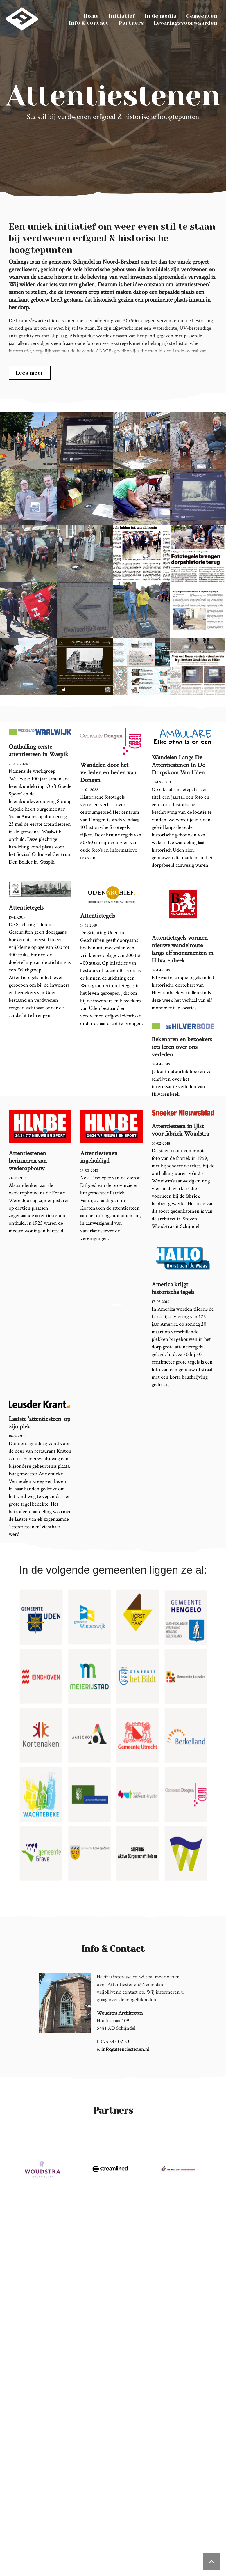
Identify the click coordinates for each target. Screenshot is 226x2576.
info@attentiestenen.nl (125, 2049)
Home (91, 16)
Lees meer (30, 373)
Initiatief (122, 16)
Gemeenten (201, 16)
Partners (131, 23)
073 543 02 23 (115, 2041)
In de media (160, 16)
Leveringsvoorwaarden (185, 23)
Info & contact (89, 23)
